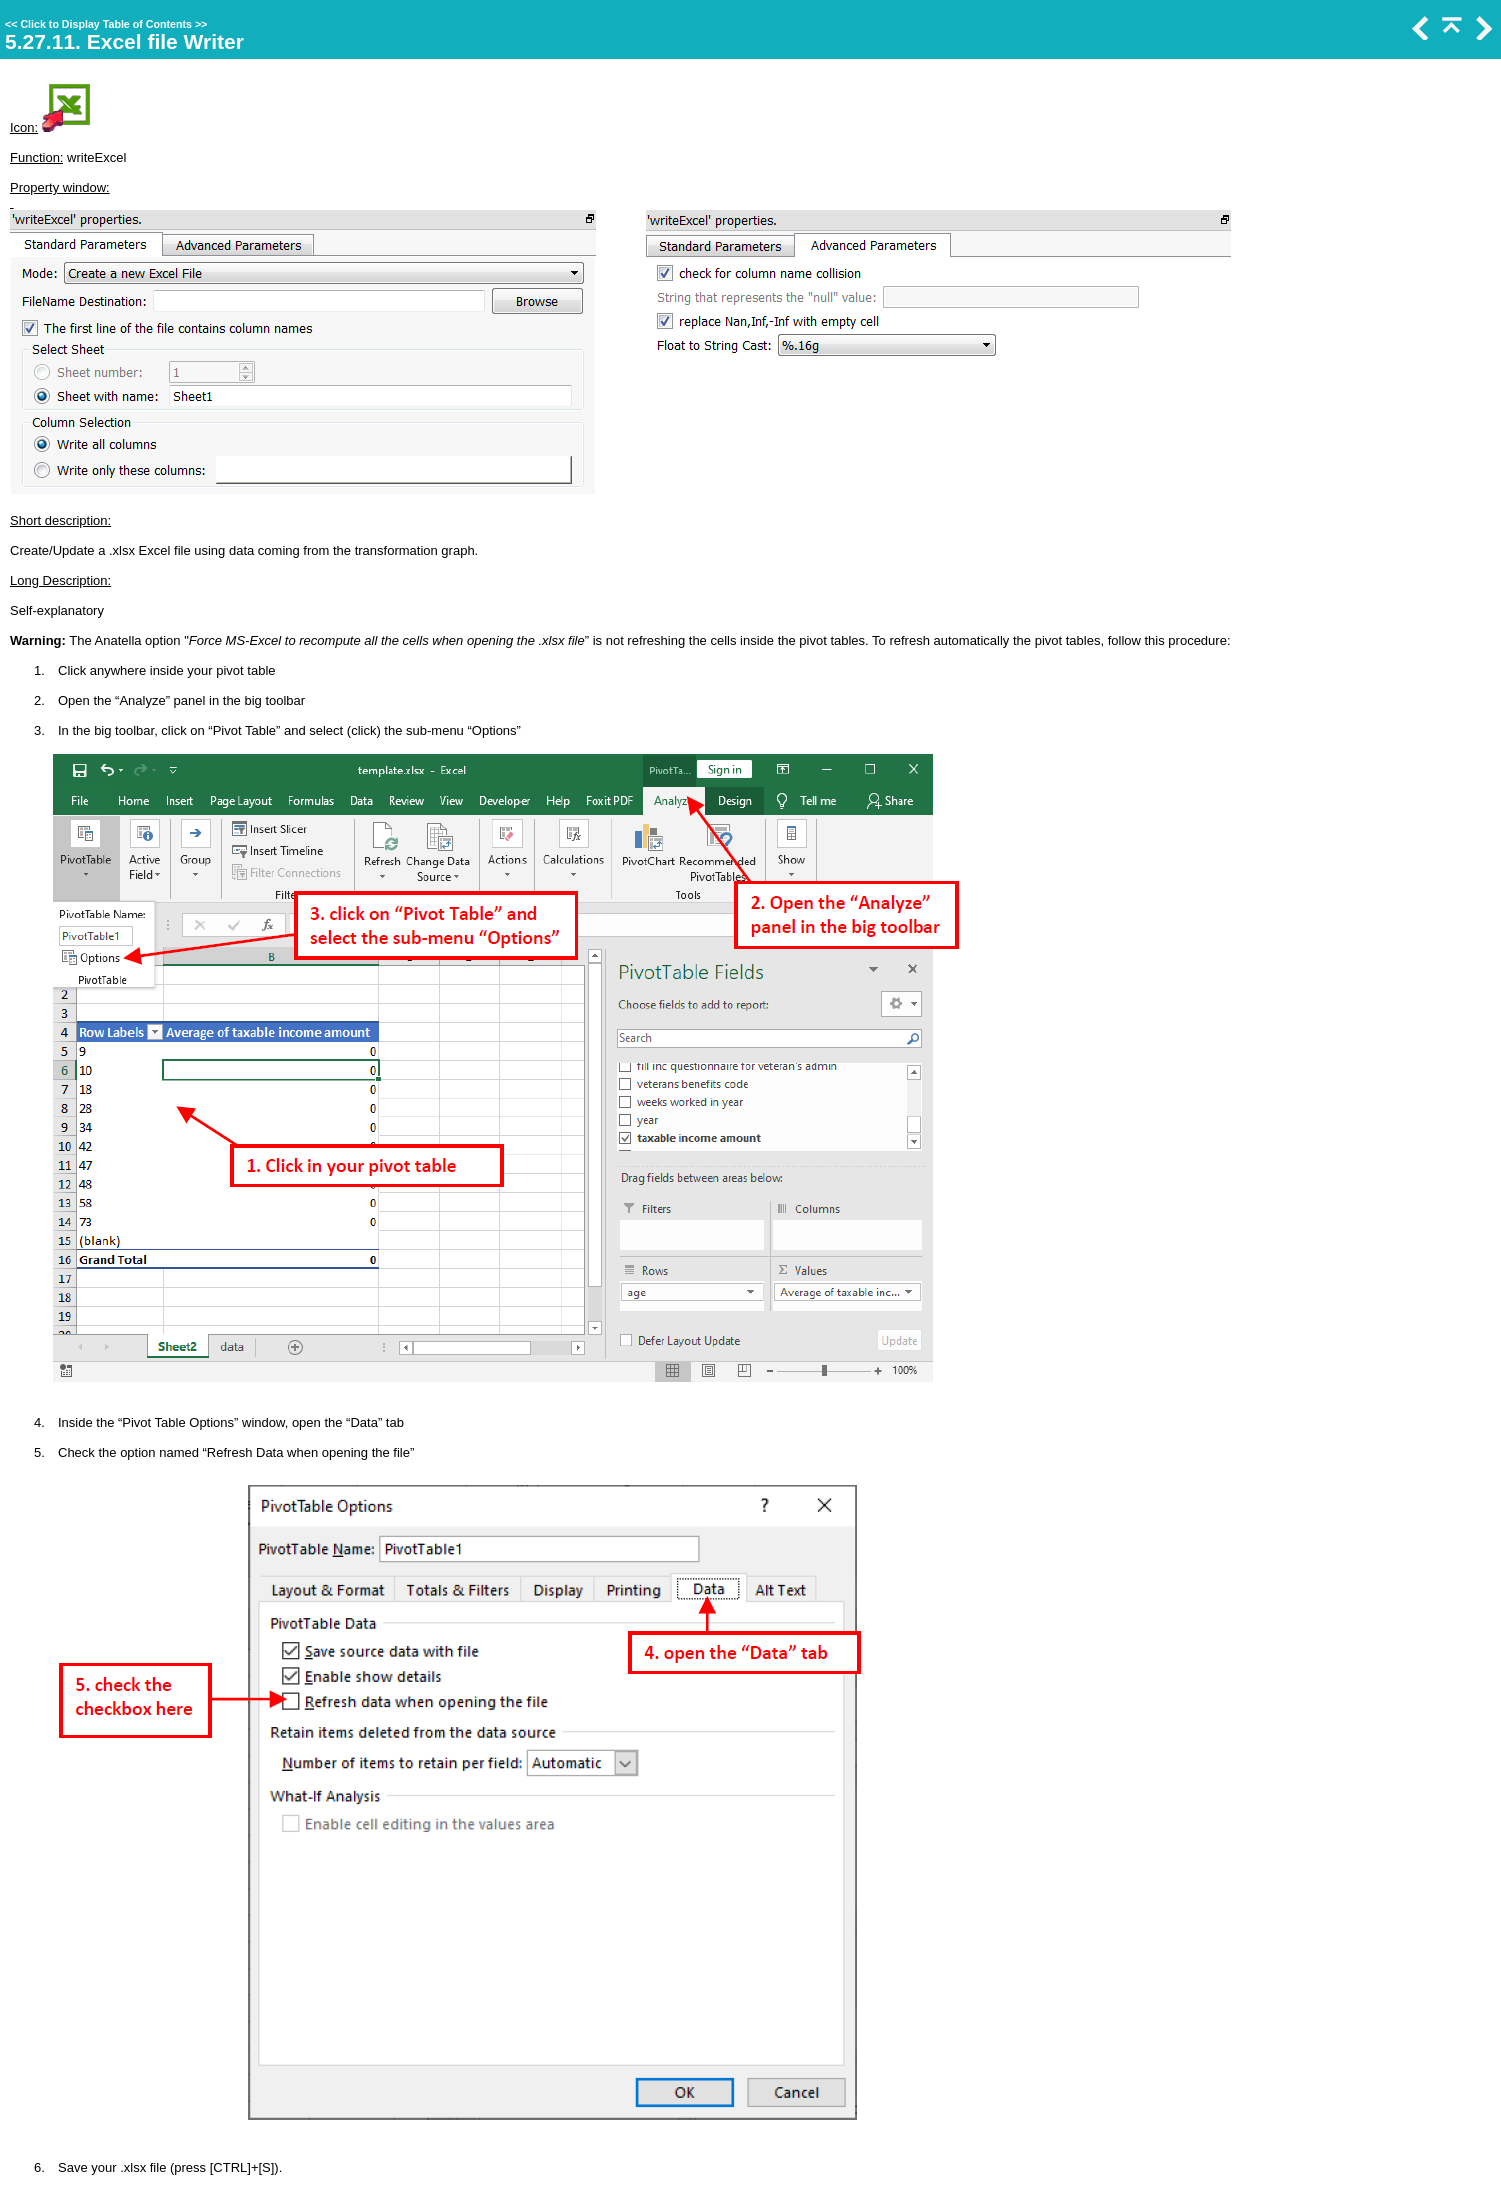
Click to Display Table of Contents (106, 24)
